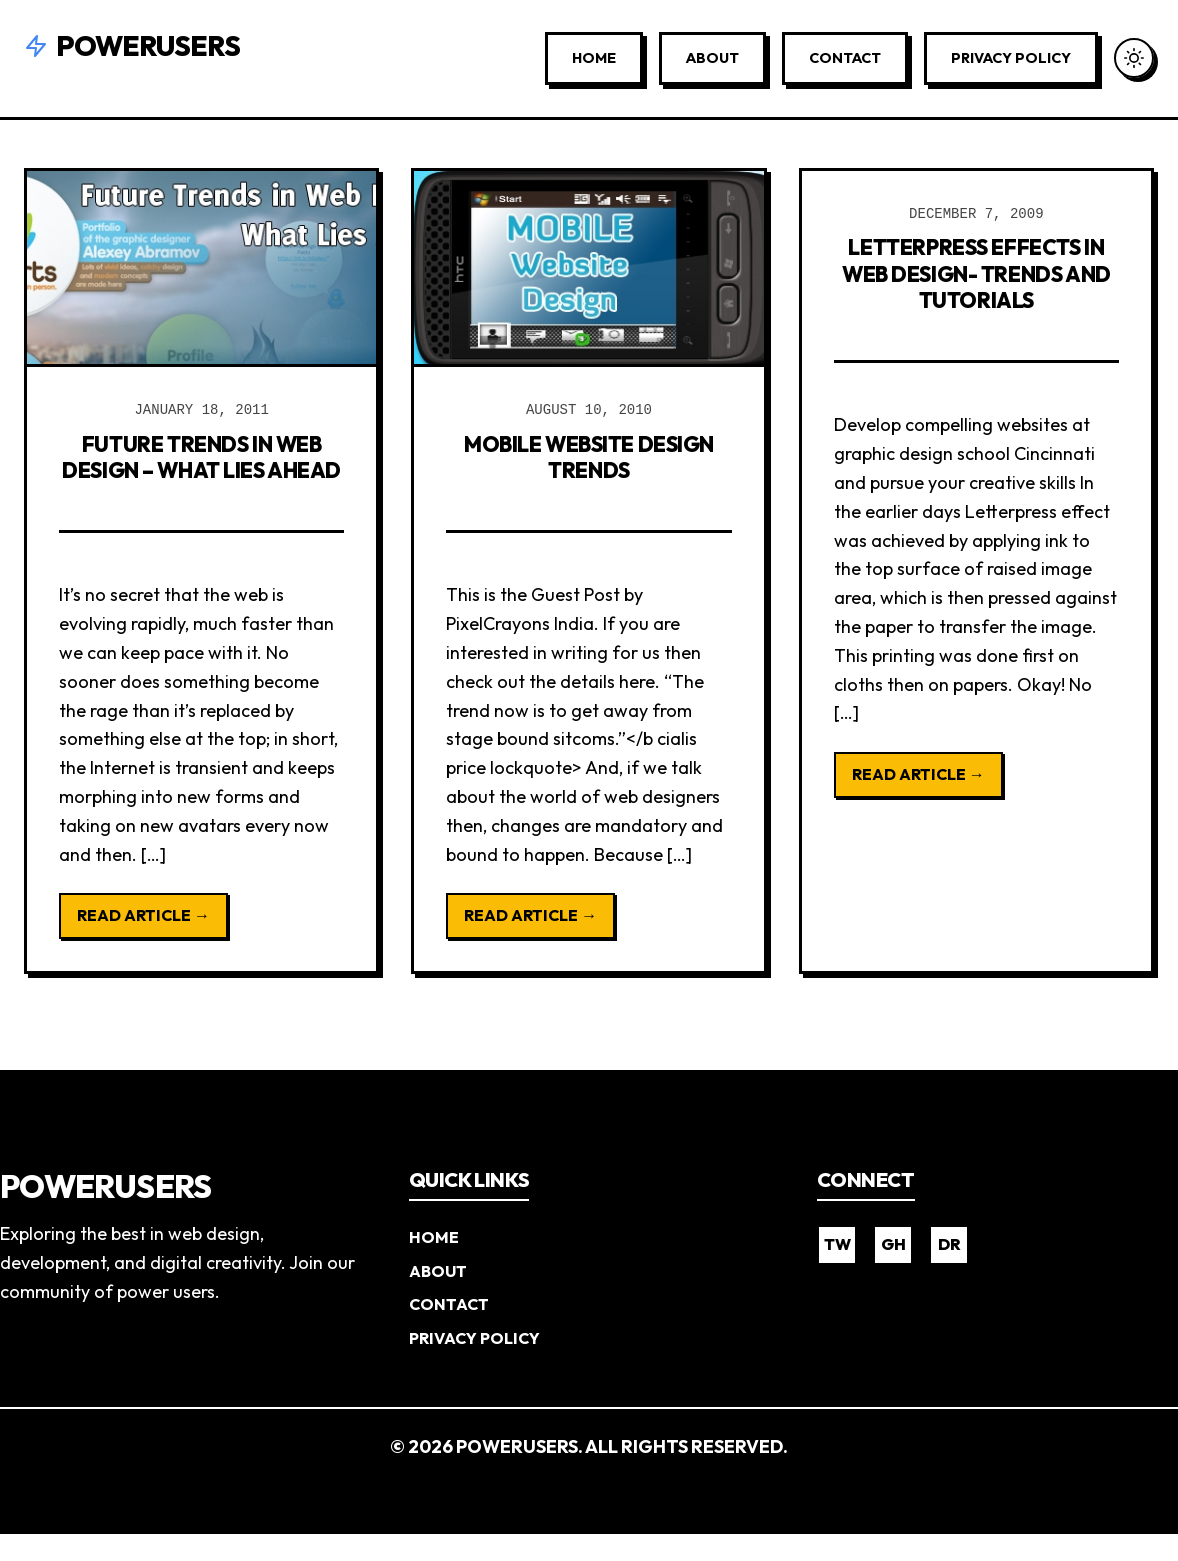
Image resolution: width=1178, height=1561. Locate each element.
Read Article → (143, 942)
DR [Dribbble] (949, 1271)
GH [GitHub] (893, 1271)
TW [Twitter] (837, 1271)
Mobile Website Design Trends (589, 456)
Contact (845, 58)
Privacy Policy (1011, 58)
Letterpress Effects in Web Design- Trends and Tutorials (976, 285)
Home (594, 58)
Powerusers (132, 45)
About (712, 58)
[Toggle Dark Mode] (1134, 58)
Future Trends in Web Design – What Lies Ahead (201, 469)
